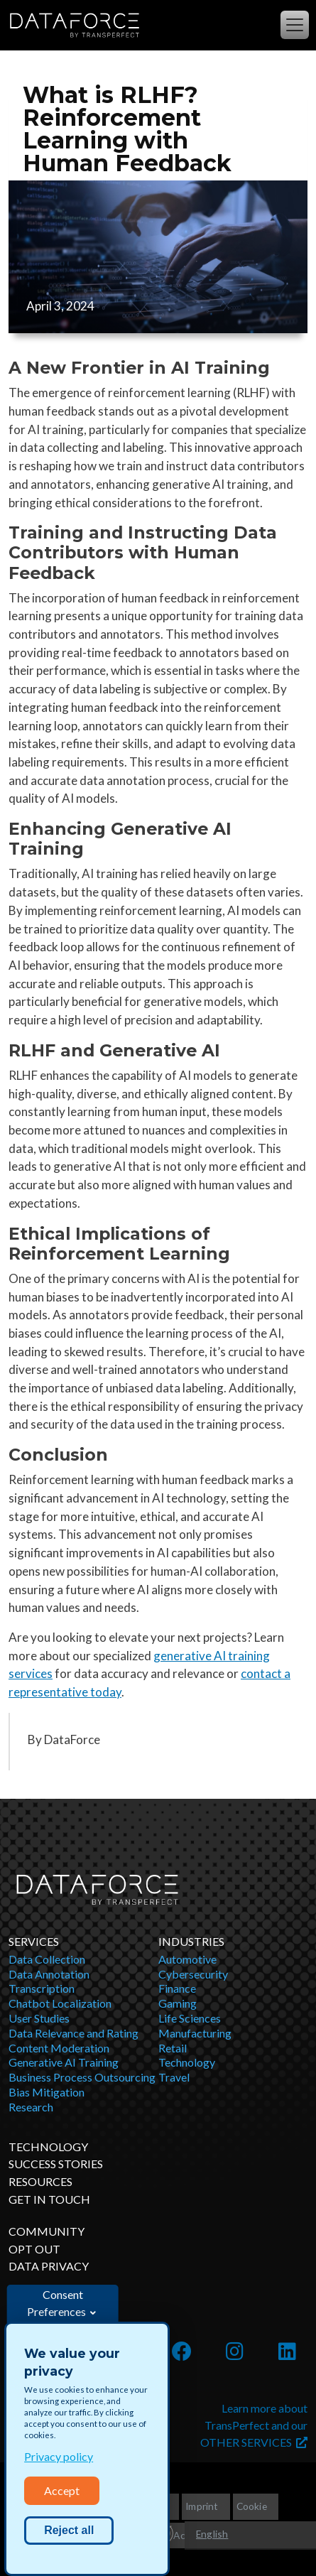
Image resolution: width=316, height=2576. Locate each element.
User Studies (39, 2018)
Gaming (177, 2003)
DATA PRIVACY (49, 2266)
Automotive (187, 1959)
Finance (177, 1988)
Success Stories (56, 2163)
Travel (174, 2077)
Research (31, 2107)
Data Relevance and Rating (73, 2033)
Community (47, 2231)
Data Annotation (49, 1974)
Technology (186, 2062)
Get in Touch (49, 2199)
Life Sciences (189, 2018)
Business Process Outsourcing (82, 2077)
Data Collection (47, 1959)
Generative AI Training (64, 2062)
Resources (40, 2181)
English (212, 2534)
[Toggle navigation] (294, 25)
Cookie (251, 2506)
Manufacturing (194, 2033)
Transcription (42, 1988)
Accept (62, 2490)
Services (34, 1941)
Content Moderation (59, 2048)
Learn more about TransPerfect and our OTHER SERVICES (253, 2425)
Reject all (69, 2530)
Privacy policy (58, 2456)
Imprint (201, 2506)
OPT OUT (34, 2249)
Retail (172, 2048)
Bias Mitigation (47, 2092)
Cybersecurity (193, 1974)
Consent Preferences (56, 2303)
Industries (191, 1941)
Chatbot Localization (60, 2003)
